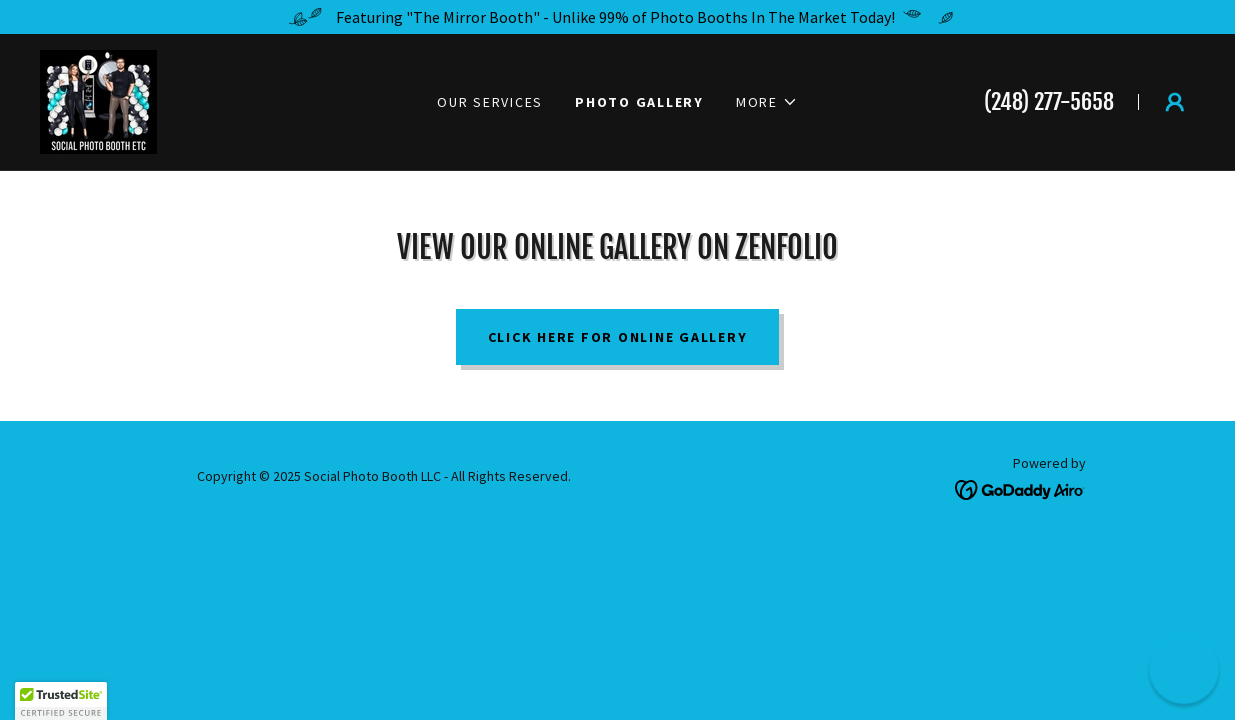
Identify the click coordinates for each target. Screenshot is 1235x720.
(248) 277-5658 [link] (1049, 101)
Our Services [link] (490, 102)
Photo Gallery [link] (639, 102)
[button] (767, 102)
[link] (98, 100)
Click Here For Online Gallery (618, 337)
